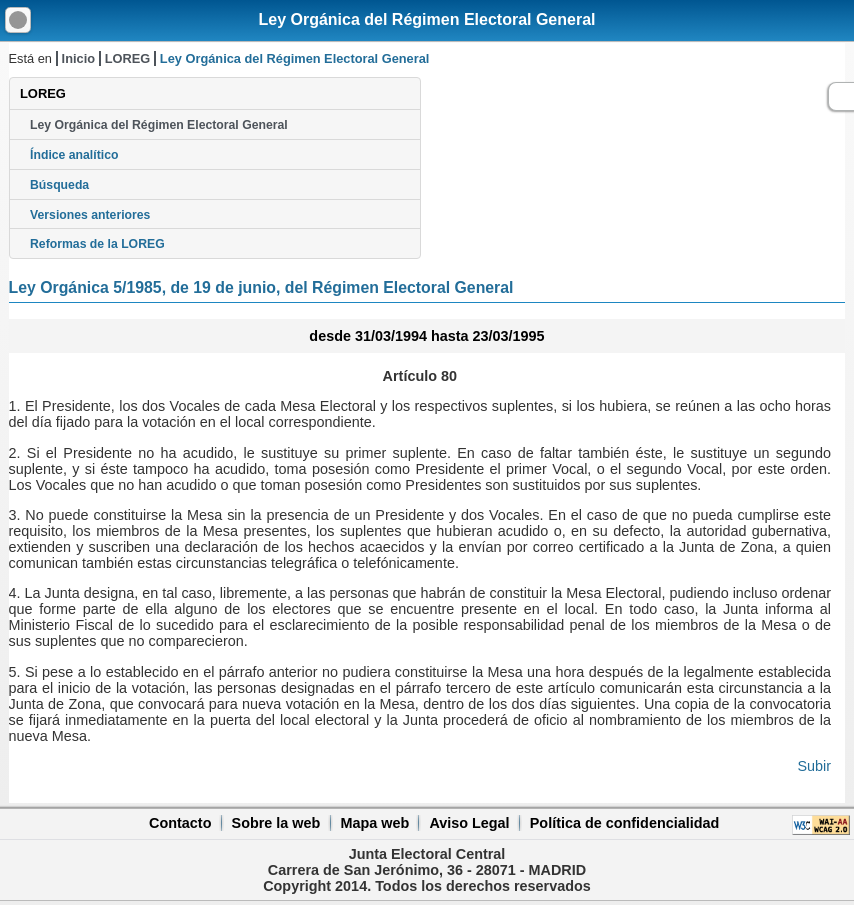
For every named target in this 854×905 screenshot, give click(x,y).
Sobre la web (276, 823)
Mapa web (374, 823)
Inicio (78, 58)
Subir (814, 766)
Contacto (180, 823)
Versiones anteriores (90, 215)
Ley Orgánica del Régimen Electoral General (426, 19)
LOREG (128, 58)
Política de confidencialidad (625, 823)
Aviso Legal (469, 823)
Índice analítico (74, 155)
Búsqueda (59, 185)
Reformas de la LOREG (97, 244)
